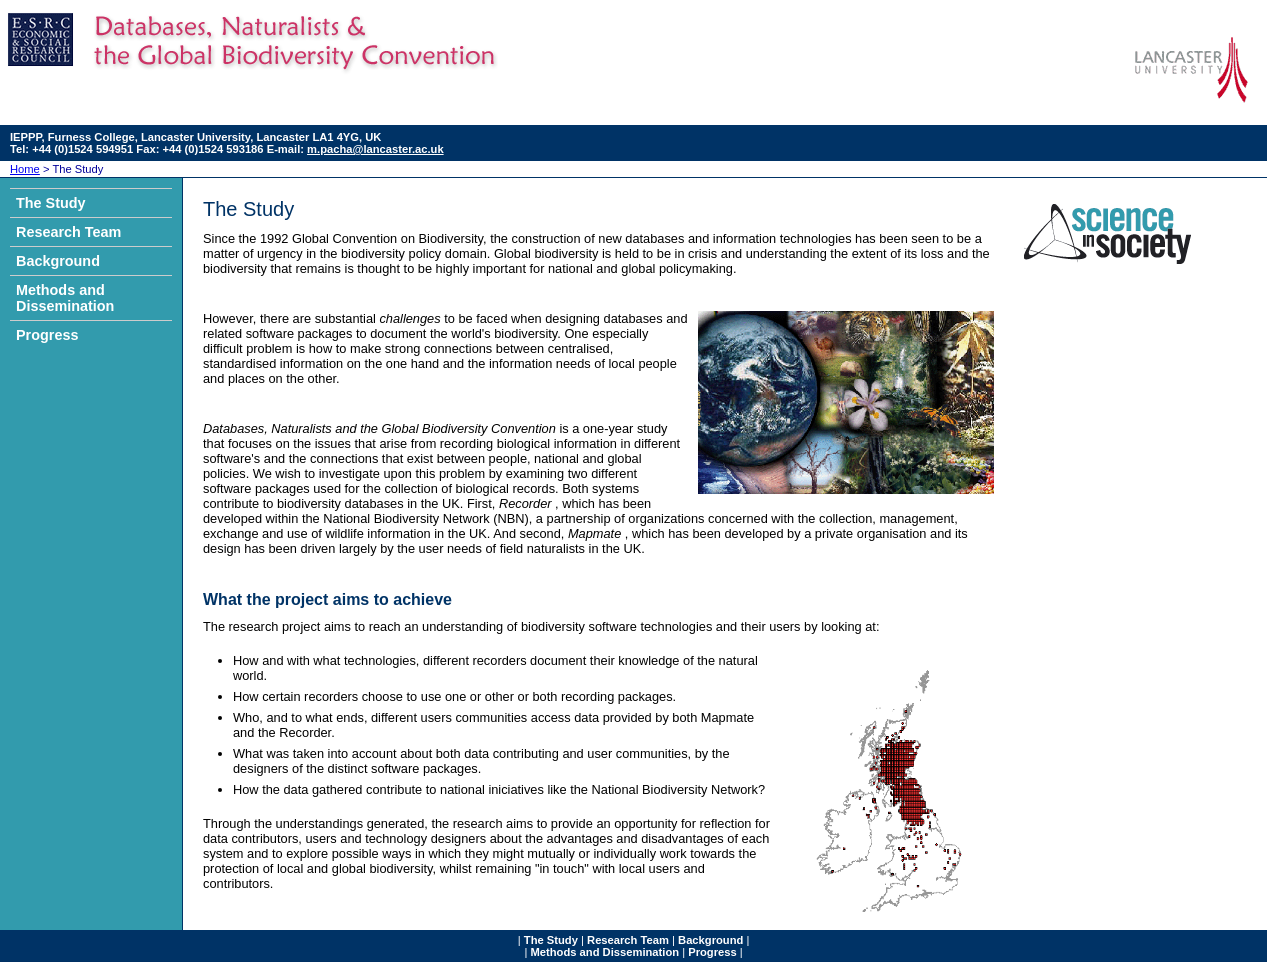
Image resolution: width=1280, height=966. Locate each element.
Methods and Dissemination (65, 298)
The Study (51, 203)
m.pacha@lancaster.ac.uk (375, 149)
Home (25, 169)
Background (58, 261)
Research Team (68, 232)
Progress (47, 335)
